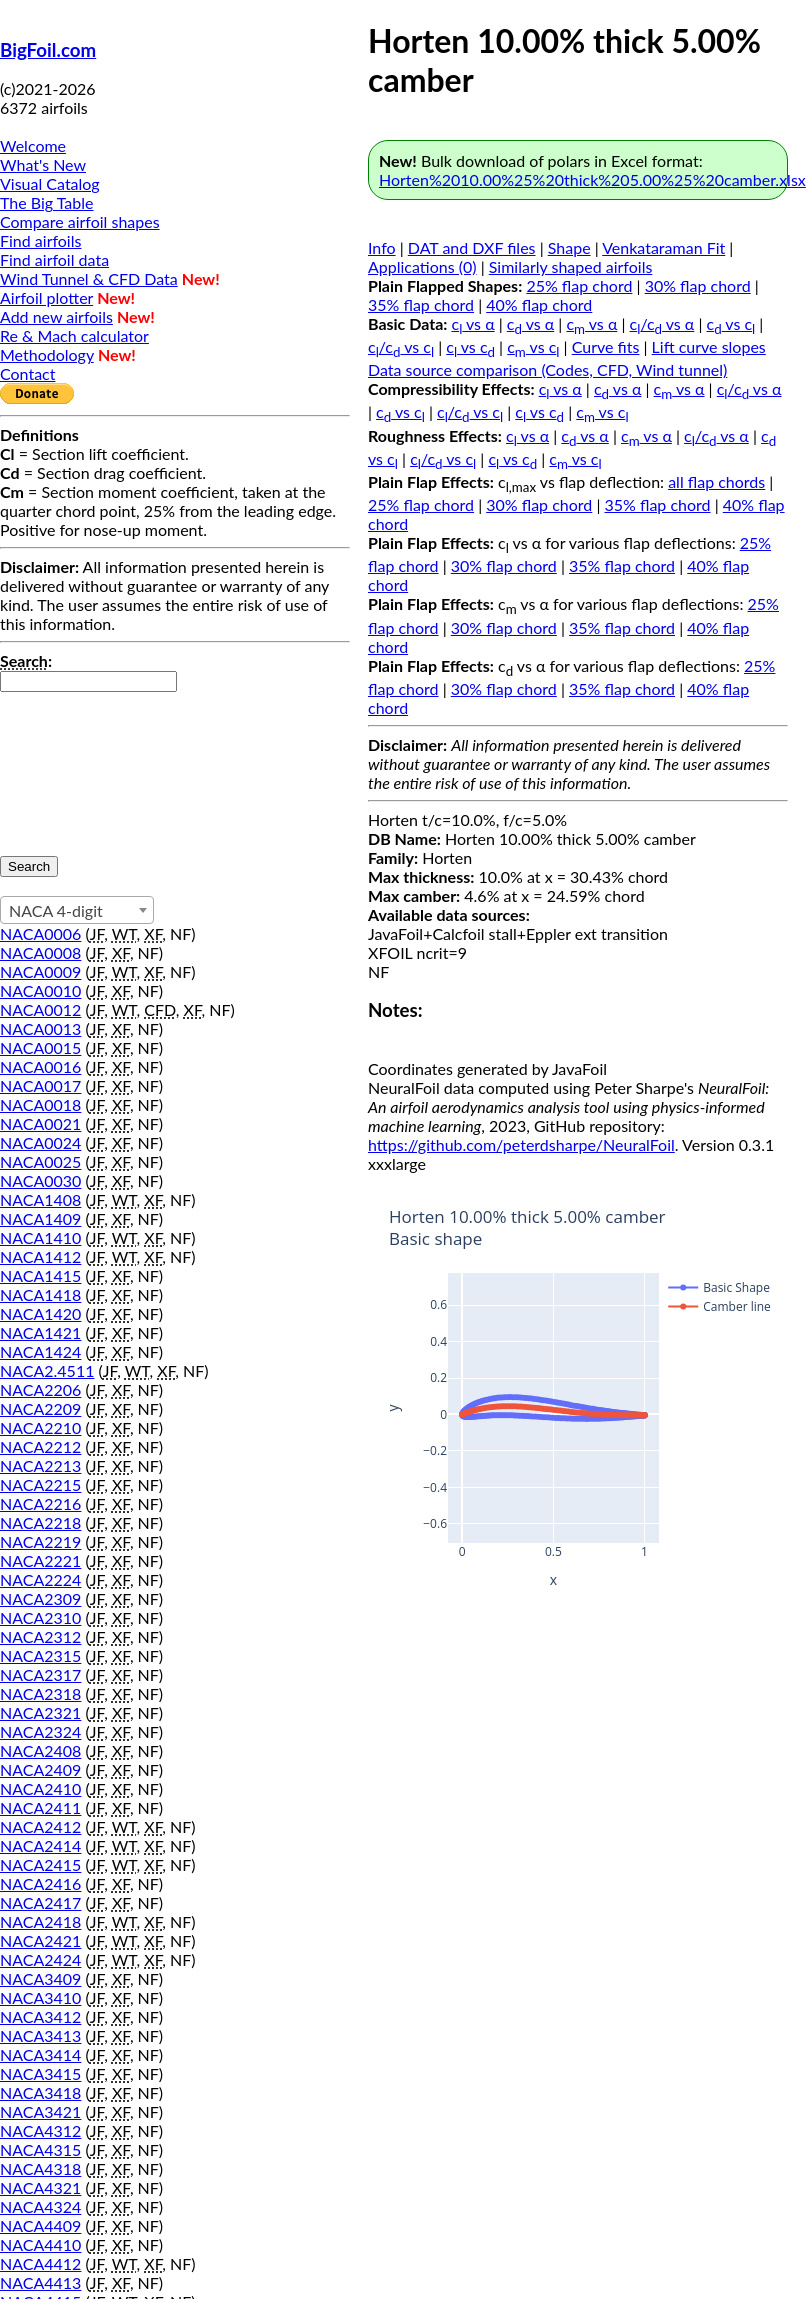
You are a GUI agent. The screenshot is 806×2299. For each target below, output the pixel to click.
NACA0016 (40, 1066)
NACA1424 (40, 1351)
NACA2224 (40, 1579)
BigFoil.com (48, 50)
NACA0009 (40, 971)
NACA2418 (40, 1921)
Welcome (33, 145)
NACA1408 (40, 1199)
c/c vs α (662, 323)
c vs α (473, 323)
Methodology (47, 354)
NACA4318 (40, 2168)
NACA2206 (40, 1389)
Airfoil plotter (46, 297)
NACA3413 (40, 2035)
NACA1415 (40, 1275)
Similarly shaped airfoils (571, 266)
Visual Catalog (50, 183)
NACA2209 (40, 1408)
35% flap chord (421, 304)
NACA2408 (40, 1750)
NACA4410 (40, 2244)
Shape (569, 247)
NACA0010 (40, 990)
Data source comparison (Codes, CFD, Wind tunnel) (547, 369)
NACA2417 (40, 1902)
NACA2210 (40, 1427)
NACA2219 (40, 1541)
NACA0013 (40, 1028)
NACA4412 (40, 2263)
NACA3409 (40, 1978)
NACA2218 (40, 1522)
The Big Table (47, 202)
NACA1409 (40, 1218)
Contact (27, 373)
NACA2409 (40, 1769)
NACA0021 (40, 1123)
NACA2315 (40, 1655)
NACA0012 (40, 1009)
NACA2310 (40, 1617)
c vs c (731, 323)
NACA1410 (40, 1237)
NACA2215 (40, 1484)
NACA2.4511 (47, 1370)
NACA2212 (40, 1446)
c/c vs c (401, 346)
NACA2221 (40, 1560)
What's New (43, 164)
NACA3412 (40, 2016)
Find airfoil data (54, 259)
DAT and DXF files (472, 247)
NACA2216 (40, 1503)
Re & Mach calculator (74, 335)
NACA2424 (40, 1959)
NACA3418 (40, 2092)
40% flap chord (539, 304)
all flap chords (716, 481)
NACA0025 (40, 1161)
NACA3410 (40, 1997)
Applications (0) (422, 266)
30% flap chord (698, 285)
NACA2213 (40, 1465)
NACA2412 (40, 1826)
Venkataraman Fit (663, 247)
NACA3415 (40, 2073)
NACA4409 (40, 2225)
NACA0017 (40, 1085)
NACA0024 (40, 1142)
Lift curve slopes (709, 346)
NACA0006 (40, 933)
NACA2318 (40, 1693)
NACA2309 (40, 1598)
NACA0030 (40, 1180)
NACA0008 (40, 952)
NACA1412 (40, 1256)
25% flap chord (579, 285)
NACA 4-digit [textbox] (56, 910)
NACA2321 (40, 1712)
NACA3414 (40, 2054)
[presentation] (82, 764)
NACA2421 (40, 1940)
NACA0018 (40, 1104)
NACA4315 (40, 2149)
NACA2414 (40, 1845)
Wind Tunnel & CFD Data (89, 278)
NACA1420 (40, 1313)
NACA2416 (40, 1883)
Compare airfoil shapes (80, 221)
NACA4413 (40, 2282)
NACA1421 (40, 1332)
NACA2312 (40, 1636)
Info (382, 247)
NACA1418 (40, 1294)
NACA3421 (40, 2111)
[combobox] (77, 910)
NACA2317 (40, 1674)
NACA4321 (40, 2187)
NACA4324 (40, 2206)
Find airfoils (40, 240)
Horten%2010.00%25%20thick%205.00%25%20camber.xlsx (592, 179)
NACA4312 (40, 2130)
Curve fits (606, 346)
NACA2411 (40, 1807)
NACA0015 (40, 1047)
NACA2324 (40, 1731)
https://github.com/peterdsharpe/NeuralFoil (521, 1144)
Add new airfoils (56, 316)
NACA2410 (40, 1788)
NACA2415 (40, 1864)
